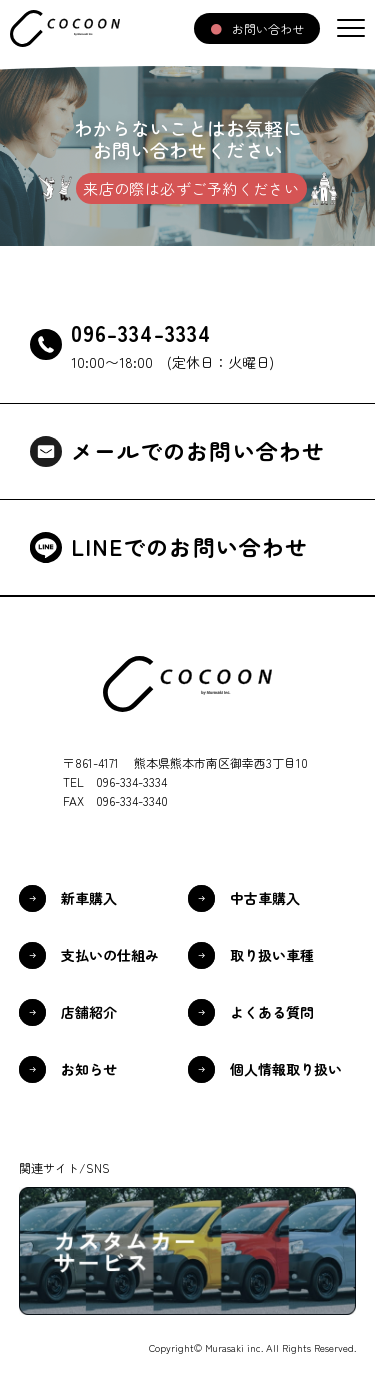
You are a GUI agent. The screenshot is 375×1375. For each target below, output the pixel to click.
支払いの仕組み (110, 955)
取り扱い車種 (272, 955)
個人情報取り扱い (286, 1069)
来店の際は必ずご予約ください (191, 188)
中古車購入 (265, 898)
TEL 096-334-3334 (115, 781)
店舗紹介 (89, 1012)
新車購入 (89, 898)
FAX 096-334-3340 (115, 800)
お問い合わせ (268, 28)
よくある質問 (272, 1012)
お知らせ (89, 1069)
